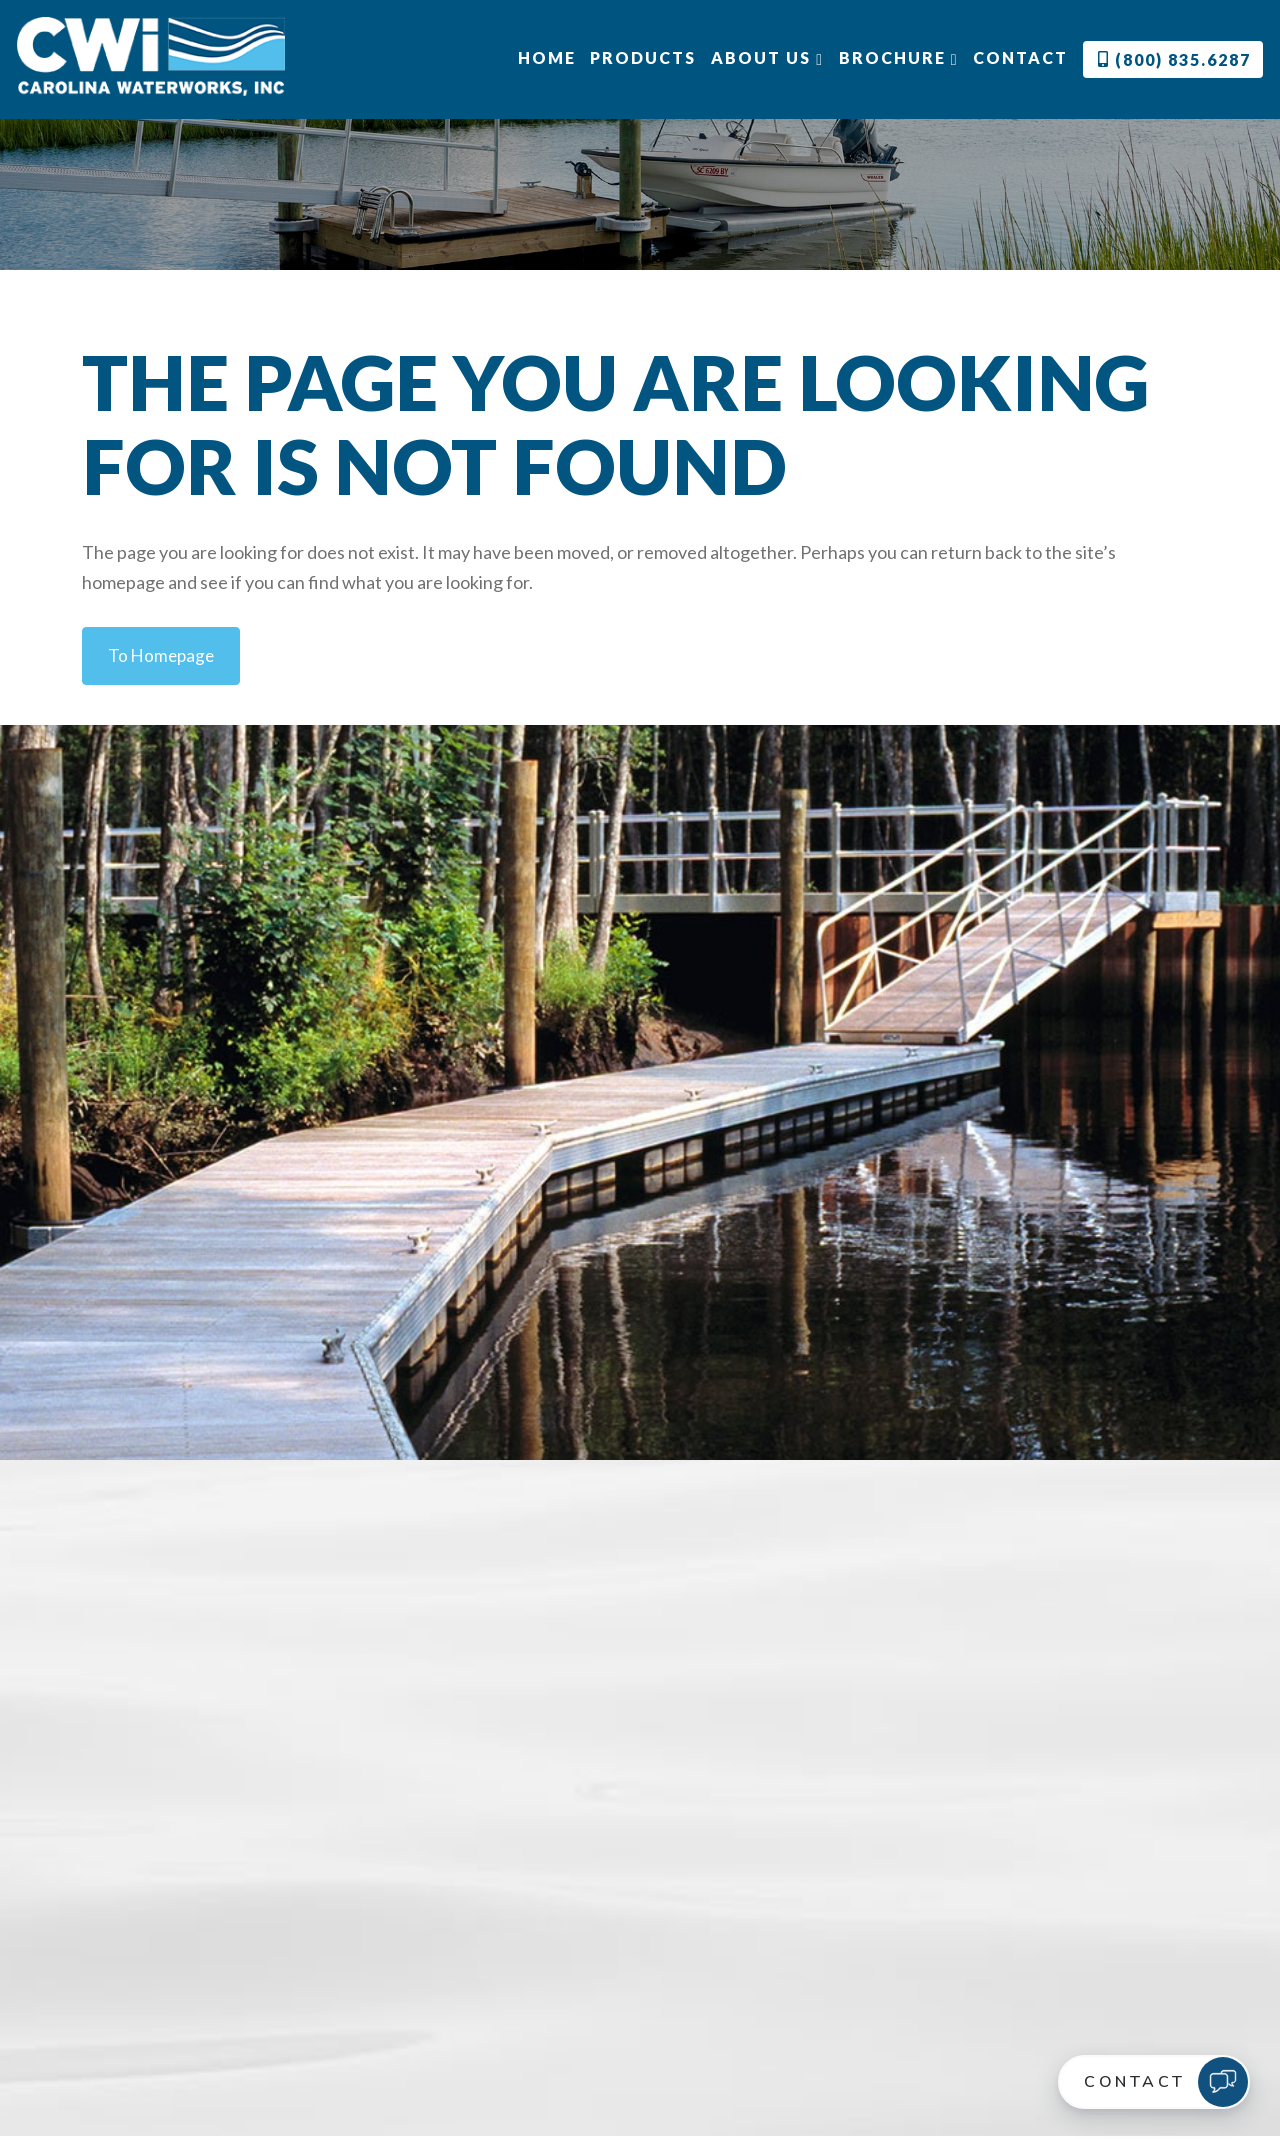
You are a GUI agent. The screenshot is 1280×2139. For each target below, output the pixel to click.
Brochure (899, 58)
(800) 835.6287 (1174, 59)
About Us (767, 58)
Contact (1020, 57)
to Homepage (163, 656)
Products (643, 57)
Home (546, 57)
